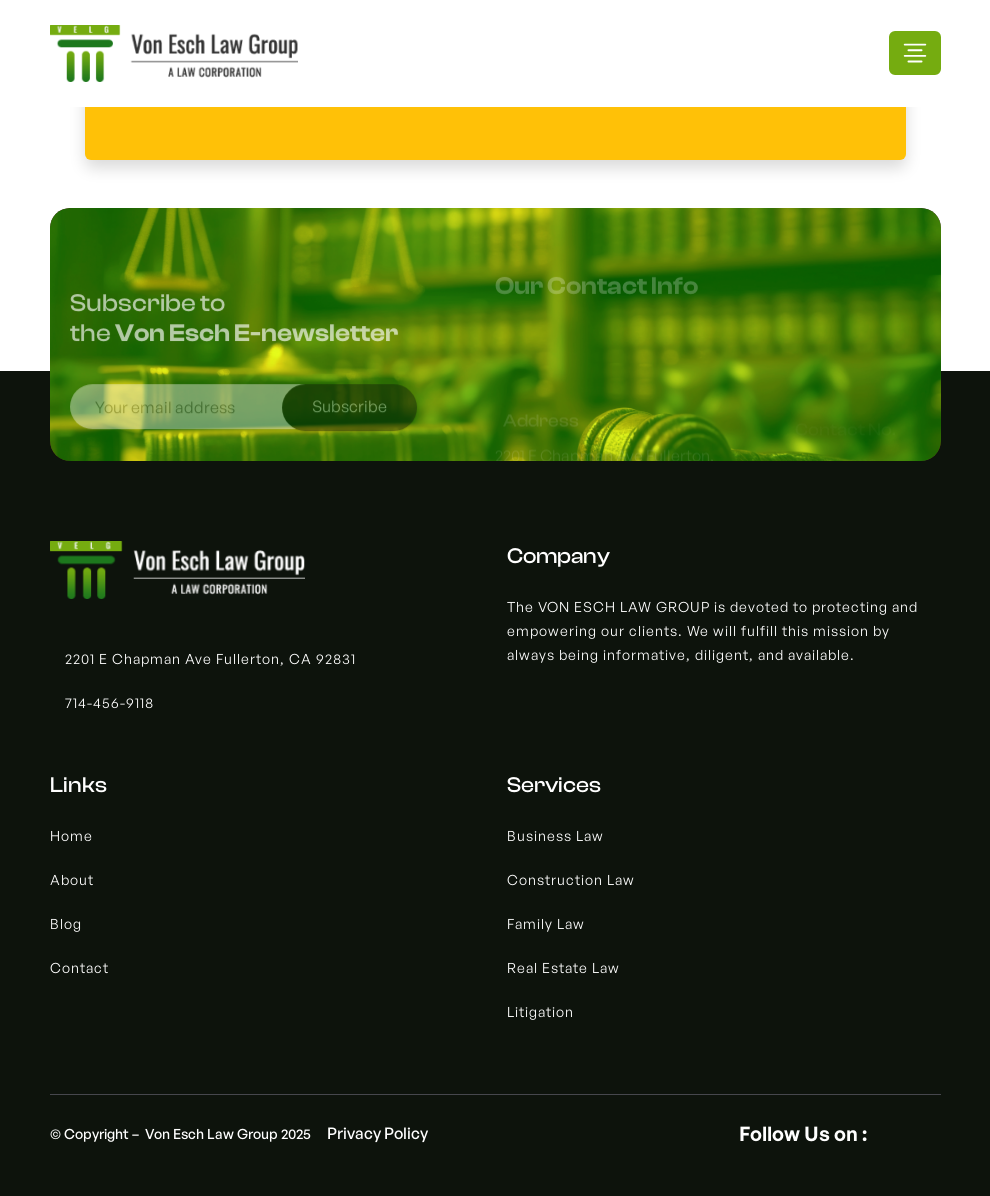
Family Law (546, 923)
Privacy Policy (377, 1133)
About (72, 879)
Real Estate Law (563, 967)
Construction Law (571, 879)
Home (71, 835)
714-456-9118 (109, 702)
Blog (66, 923)
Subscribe (349, 413)
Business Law (555, 835)
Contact (79, 967)
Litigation (540, 1011)
